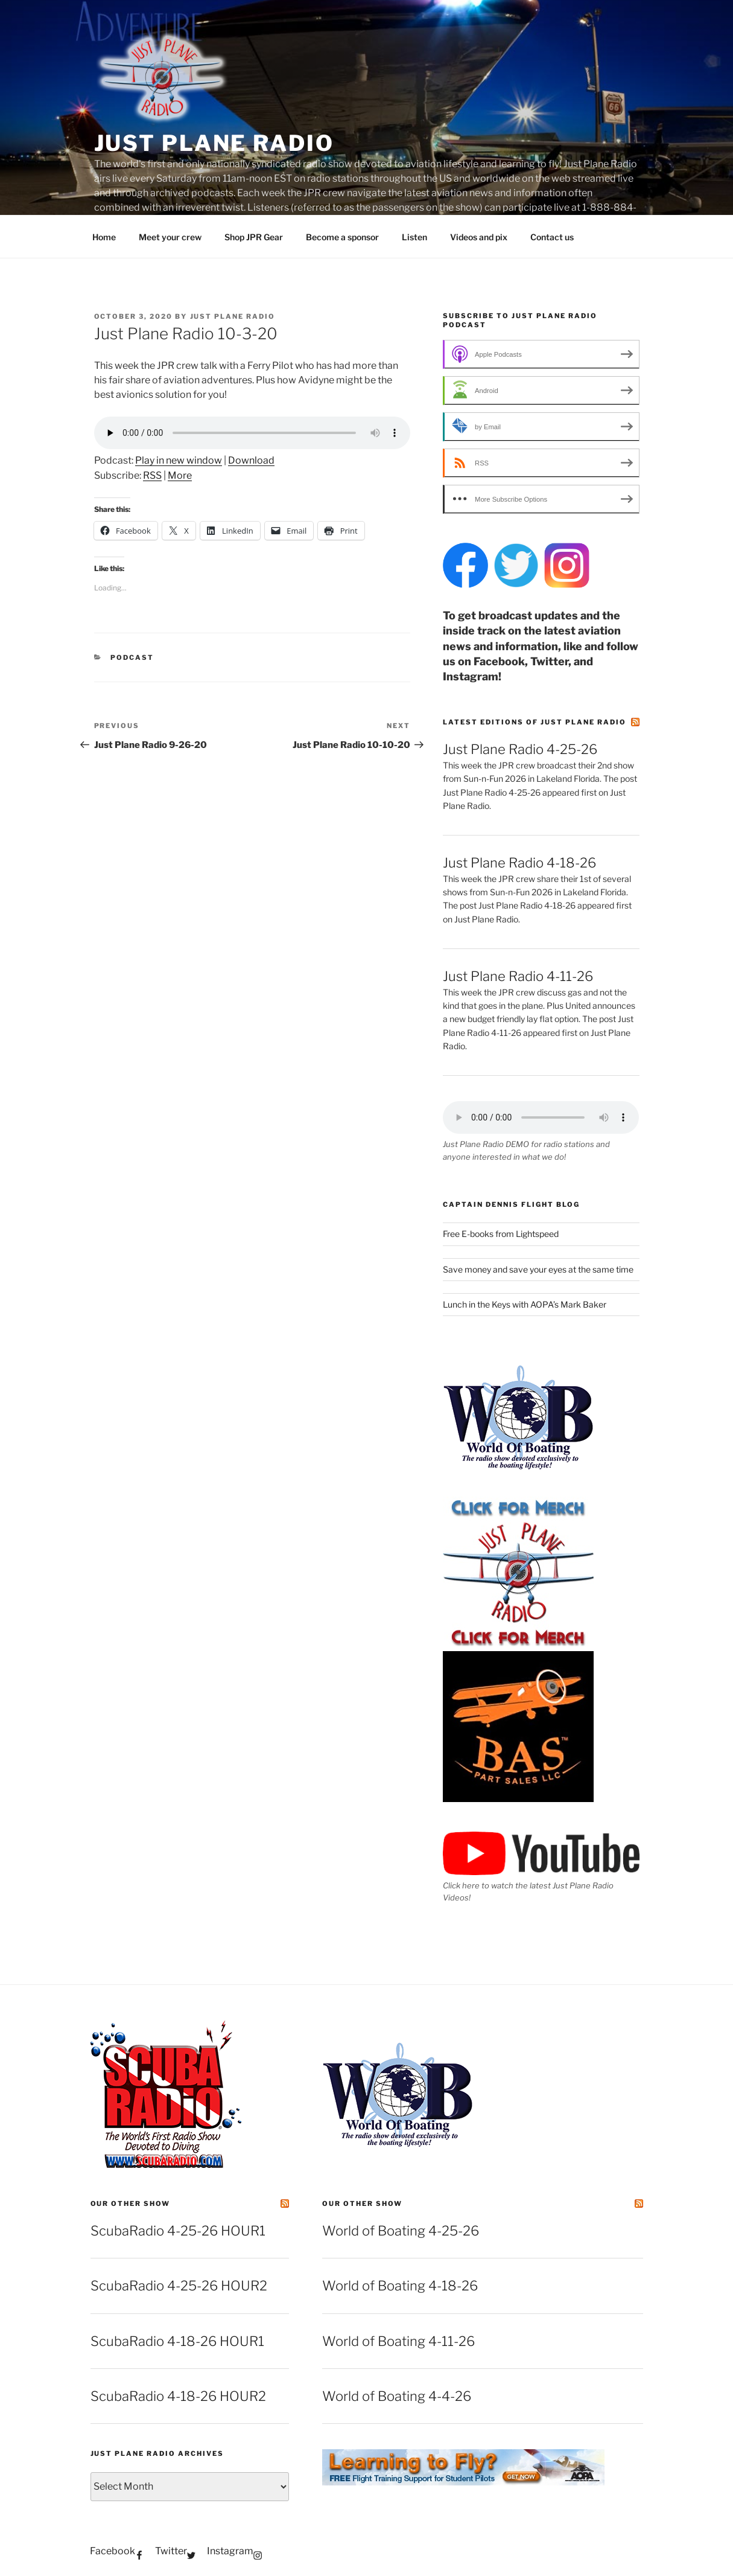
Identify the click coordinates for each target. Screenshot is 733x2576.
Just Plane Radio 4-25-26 (520, 749)
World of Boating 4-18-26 (400, 2285)
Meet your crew (170, 237)
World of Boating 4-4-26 (396, 2396)
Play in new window (178, 460)
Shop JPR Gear (253, 237)
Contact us (552, 237)
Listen (414, 237)
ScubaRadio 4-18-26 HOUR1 (177, 2341)
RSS (152, 475)
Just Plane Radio (214, 143)
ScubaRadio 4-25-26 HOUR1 (177, 2231)
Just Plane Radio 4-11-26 (518, 976)
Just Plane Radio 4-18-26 (519, 863)
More (180, 475)
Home (104, 237)
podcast (132, 657)
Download (251, 460)
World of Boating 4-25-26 (400, 2231)
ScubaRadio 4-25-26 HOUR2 (178, 2285)
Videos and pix (478, 237)
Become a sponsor (342, 237)
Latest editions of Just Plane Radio (534, 722)
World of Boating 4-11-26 (398, 2341)
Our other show (130, 2203)
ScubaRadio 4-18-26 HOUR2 (178, 2396)
